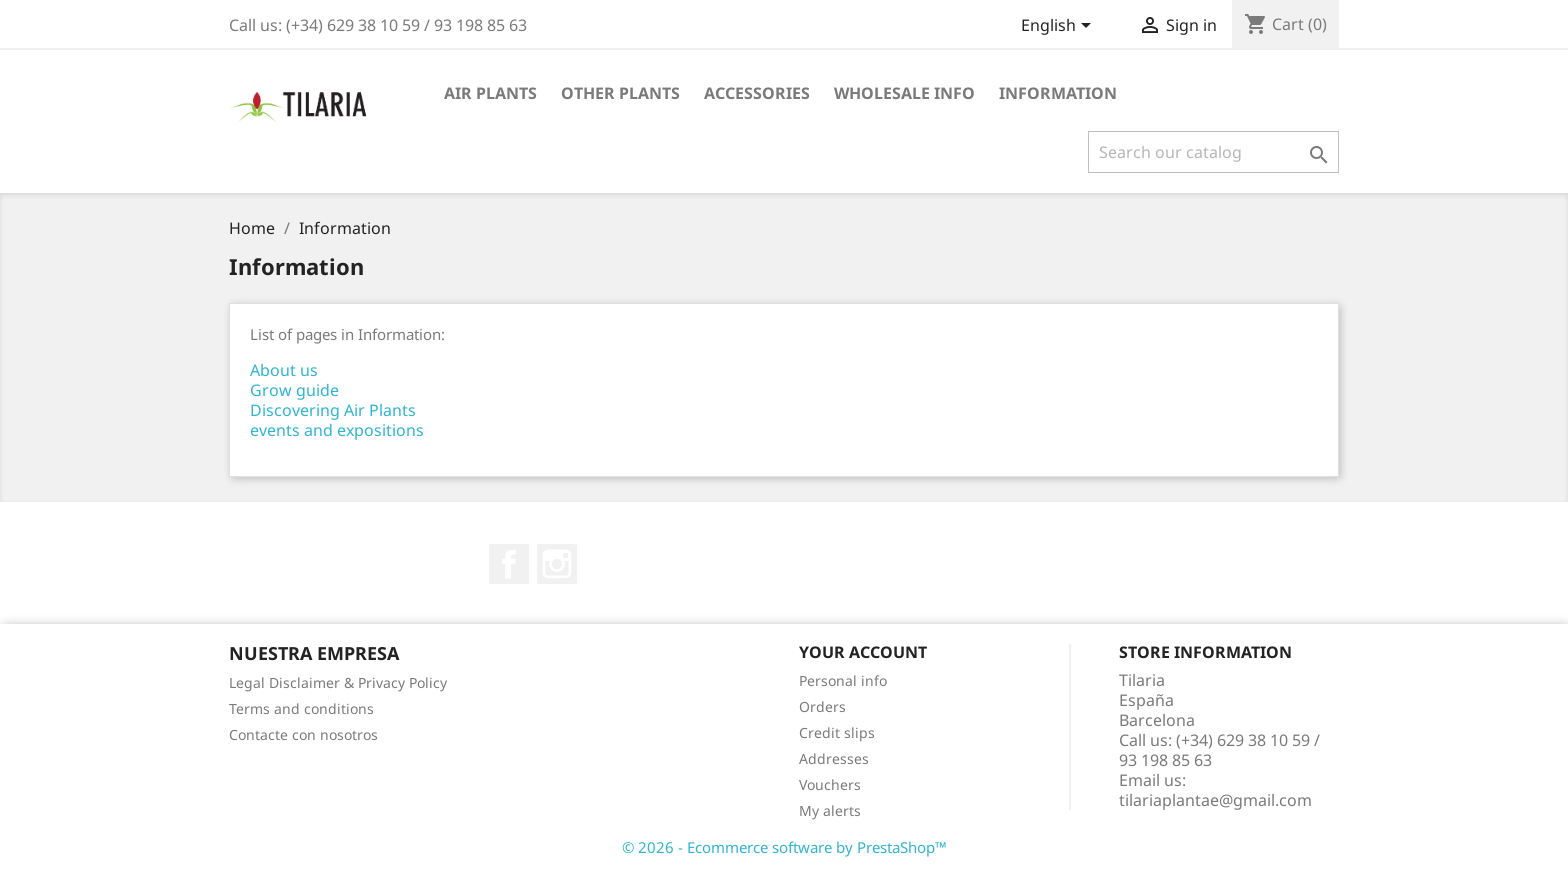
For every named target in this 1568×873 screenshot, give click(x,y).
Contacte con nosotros (303, 734)
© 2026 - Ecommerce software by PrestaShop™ (784, 847)
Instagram (557, 564)
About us (284, 370)
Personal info (843, 680)
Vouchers (830, 784)
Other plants (620, 93)
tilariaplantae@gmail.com (1215, 800)
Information (1058, 93)
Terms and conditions (301, 708)
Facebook (509, 564)
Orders (822, 706)
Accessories (757, 93)
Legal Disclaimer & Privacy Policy (338, 682)
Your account (863, 652)
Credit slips (837, 732)
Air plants (490, 93)
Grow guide (294, 390)
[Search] (1213, 152)
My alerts (830, 810)
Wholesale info (904, 93)
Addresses (834, 758)
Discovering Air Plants (333, 410)
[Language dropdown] (1059, 27)
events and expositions (337, 430)
